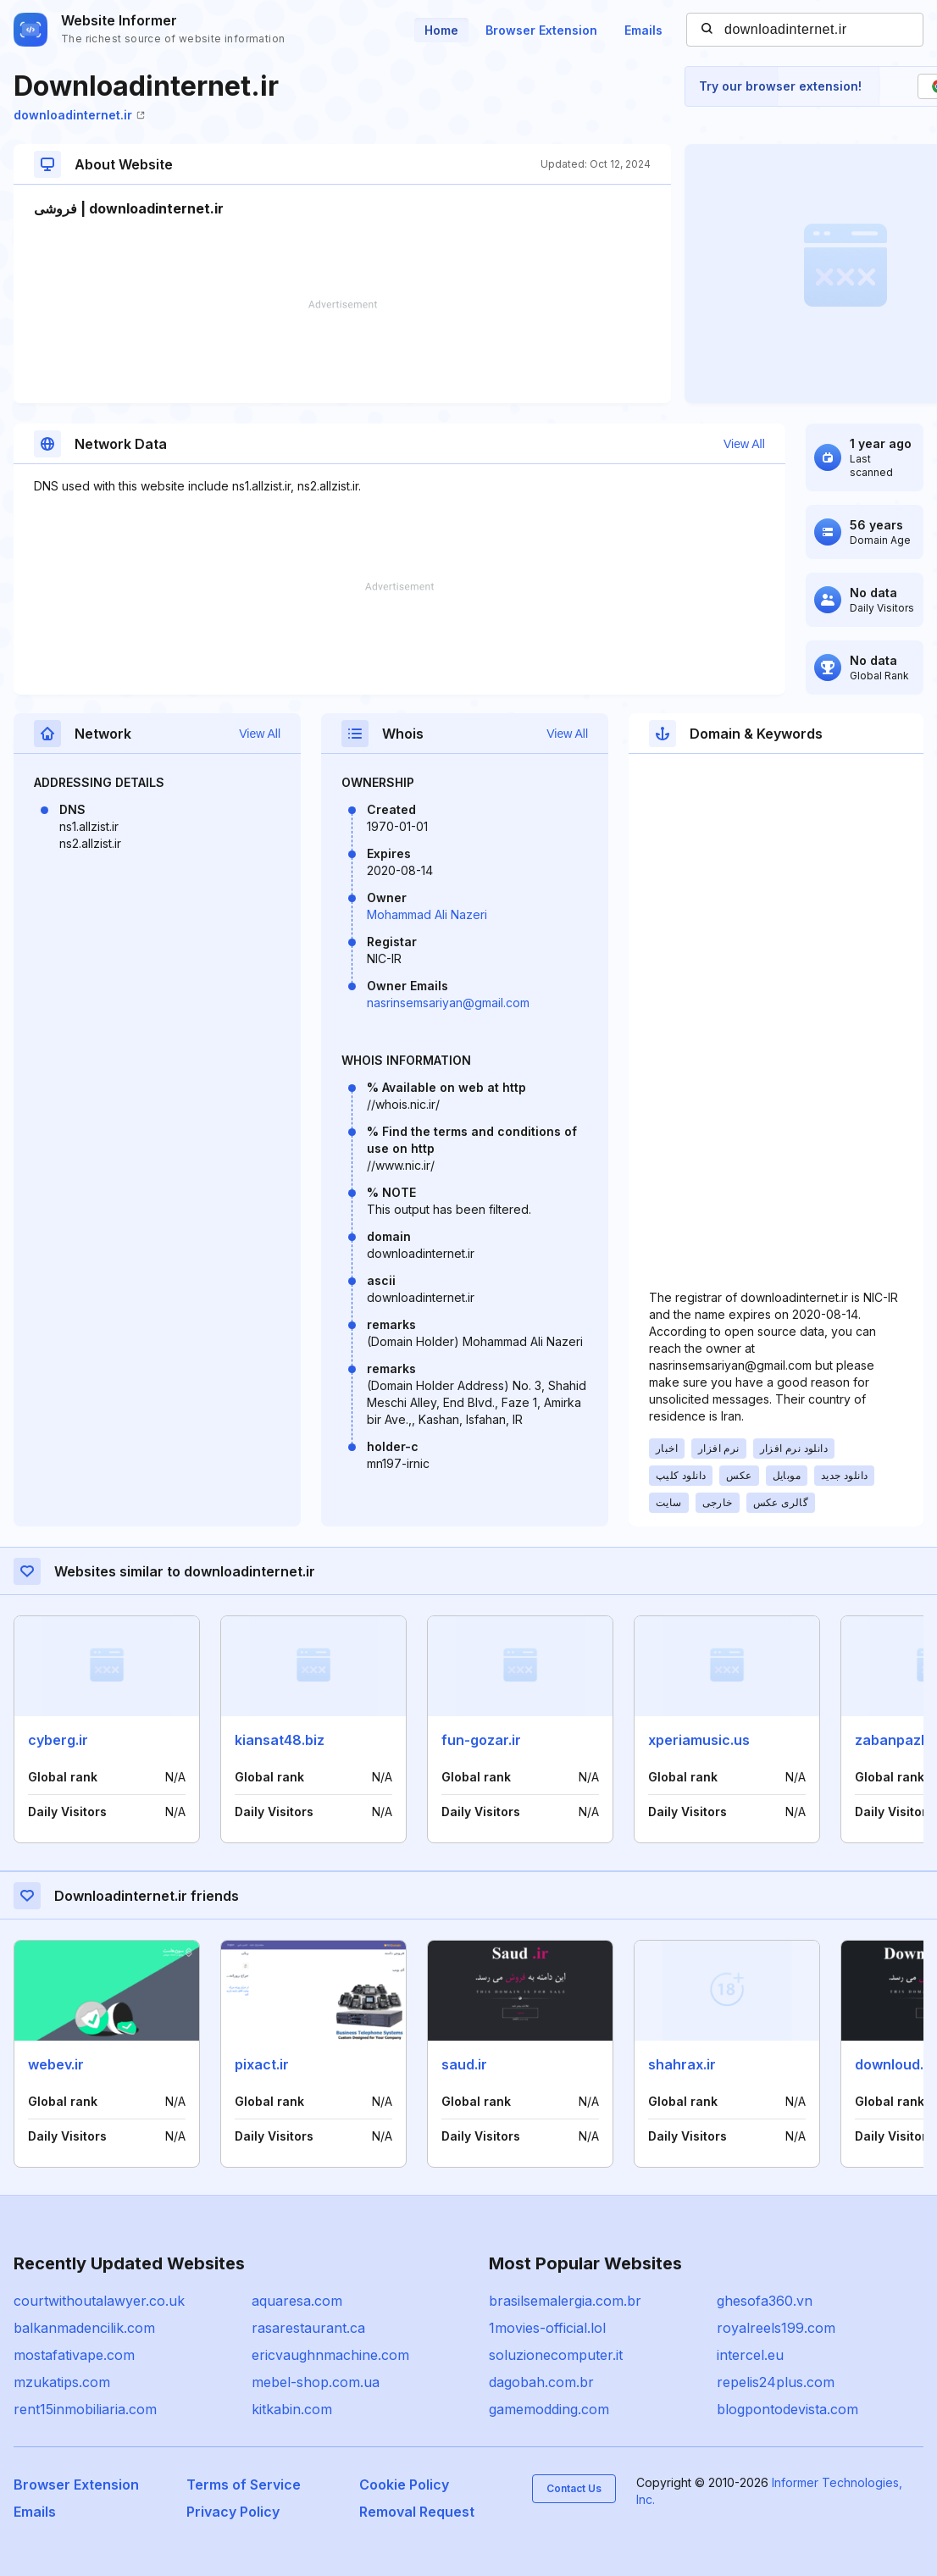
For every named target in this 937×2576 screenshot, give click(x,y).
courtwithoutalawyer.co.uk (99, 2300)
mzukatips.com (62, 2382)
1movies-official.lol (547, 2327)
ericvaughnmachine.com (330, 2354)
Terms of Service (243, 2484)
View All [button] (744, 444)
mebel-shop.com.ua (316, 2382)
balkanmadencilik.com (84, 2327)
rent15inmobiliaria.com (85, 2409)
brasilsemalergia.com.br (565, 2300)
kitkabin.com (292, 2409)
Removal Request (416, 2511)
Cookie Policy (404, 2484)
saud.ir (464, 2064)
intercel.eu (750, 2354)
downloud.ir (894, 2064)
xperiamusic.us (699, 1739)
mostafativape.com (74, 2354)
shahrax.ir (682, 2064)
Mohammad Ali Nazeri (427, 914)
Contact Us (574, 2488)
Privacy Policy (233, 2511)
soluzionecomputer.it (556, 2354)
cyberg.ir (58, 1739)
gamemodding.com (549, 2409)
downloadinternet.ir (79, 115)
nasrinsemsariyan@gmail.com (448, 1002)
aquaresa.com (297, 2300)
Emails (643, 30)
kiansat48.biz (279, 1739)
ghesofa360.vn (764, 2300)
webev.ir (56, 2064)
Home (441, 30)
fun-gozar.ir (481, 1739)
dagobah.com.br (541, 2382)
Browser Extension (541, 30)
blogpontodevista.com (787, 2409)
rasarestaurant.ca (308, 2327)
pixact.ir (262, 2064)
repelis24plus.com (775, 2382)
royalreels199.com (776, 2327)
